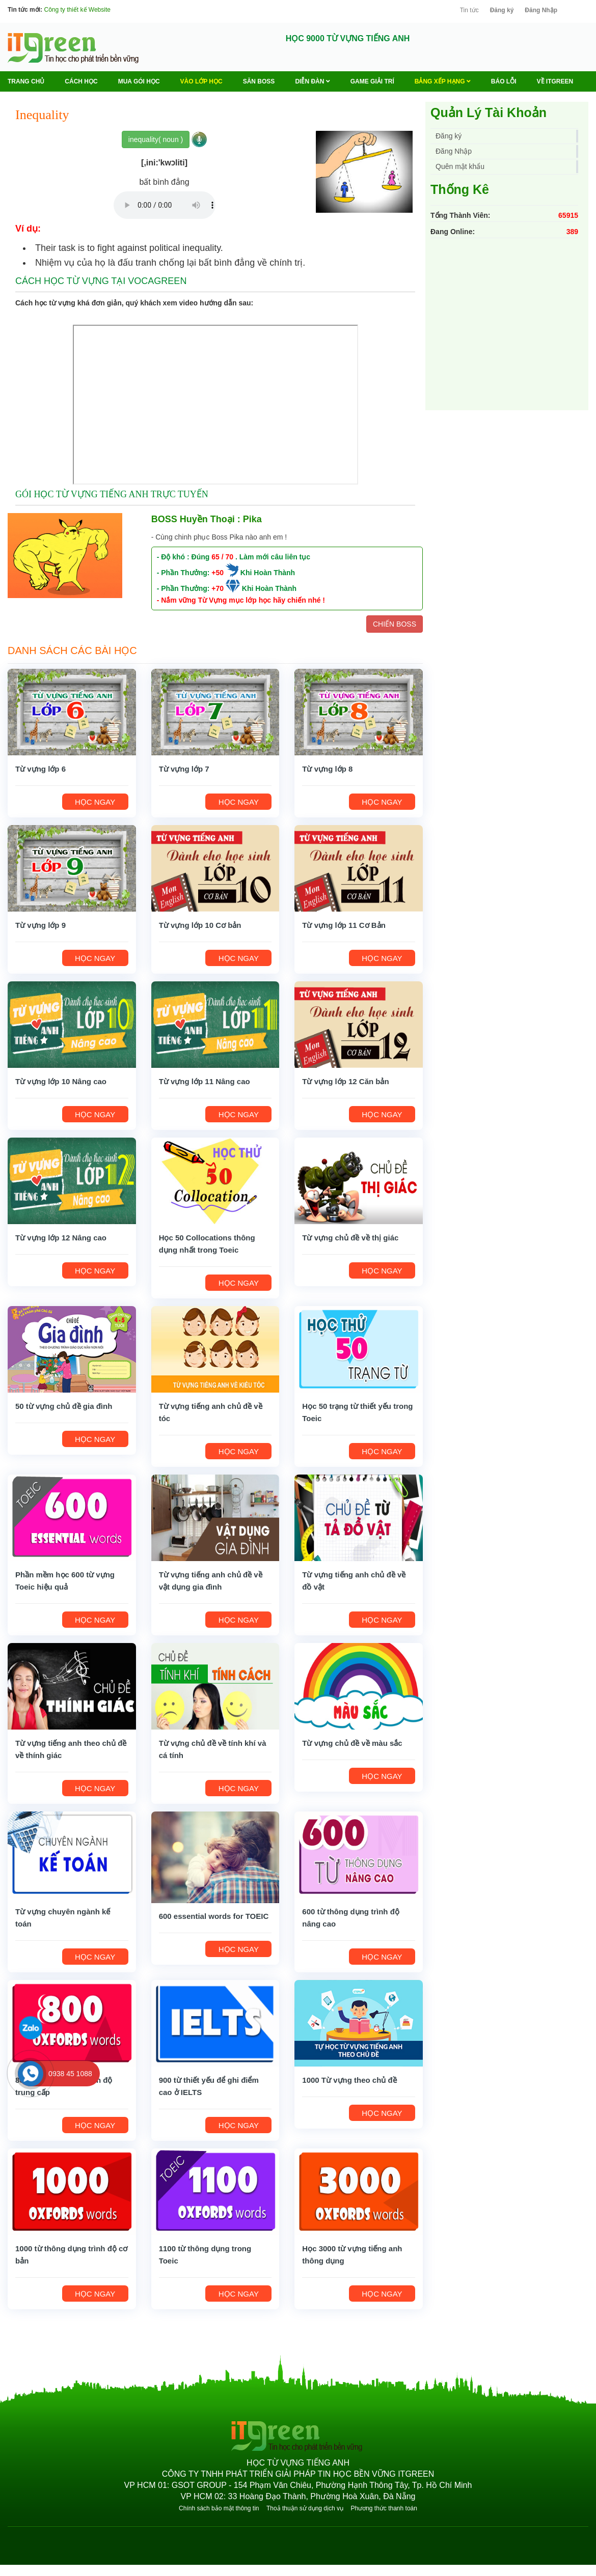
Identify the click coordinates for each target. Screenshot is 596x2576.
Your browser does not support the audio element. (164, 205)
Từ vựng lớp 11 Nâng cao (204, 1081)
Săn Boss (259, 81)
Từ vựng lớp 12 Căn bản (345, 1081)
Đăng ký (502, 10)
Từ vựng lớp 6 (40, 769)
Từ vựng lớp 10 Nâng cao (60, 1081)
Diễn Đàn (312, 81)
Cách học (81, 81)
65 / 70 (222, 557)
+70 (217, 588)
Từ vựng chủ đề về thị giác (350, 1237)
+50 (217, 573)
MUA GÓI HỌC (139, 81)
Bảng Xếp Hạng (443, 81)
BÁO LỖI (504, 81)
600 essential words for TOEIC (214, 1916)
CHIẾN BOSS (394, 624)
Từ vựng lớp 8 (327, 769)
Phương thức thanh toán (383, 2508)
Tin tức (469, 10)
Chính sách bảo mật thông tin (219, 2508)
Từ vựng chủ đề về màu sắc (352, 1743)
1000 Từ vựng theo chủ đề (349, 2080)
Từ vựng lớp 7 (184, 769)
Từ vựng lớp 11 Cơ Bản (344, 925)
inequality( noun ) (155, 139)
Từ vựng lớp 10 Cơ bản (200, 925)
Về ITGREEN (555, 81)
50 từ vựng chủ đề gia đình (63, 1406)
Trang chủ (26, 81)
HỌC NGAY (95, 802)
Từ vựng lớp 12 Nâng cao (60, 1237)
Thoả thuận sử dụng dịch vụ (304, 2508)
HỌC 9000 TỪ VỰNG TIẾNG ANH (348, 38)
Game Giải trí (372, 81)
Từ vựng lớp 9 (40, 925)
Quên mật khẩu (460, 166)
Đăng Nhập (541, 10)
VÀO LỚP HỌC (201, 81)
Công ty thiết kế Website (77, 9)
